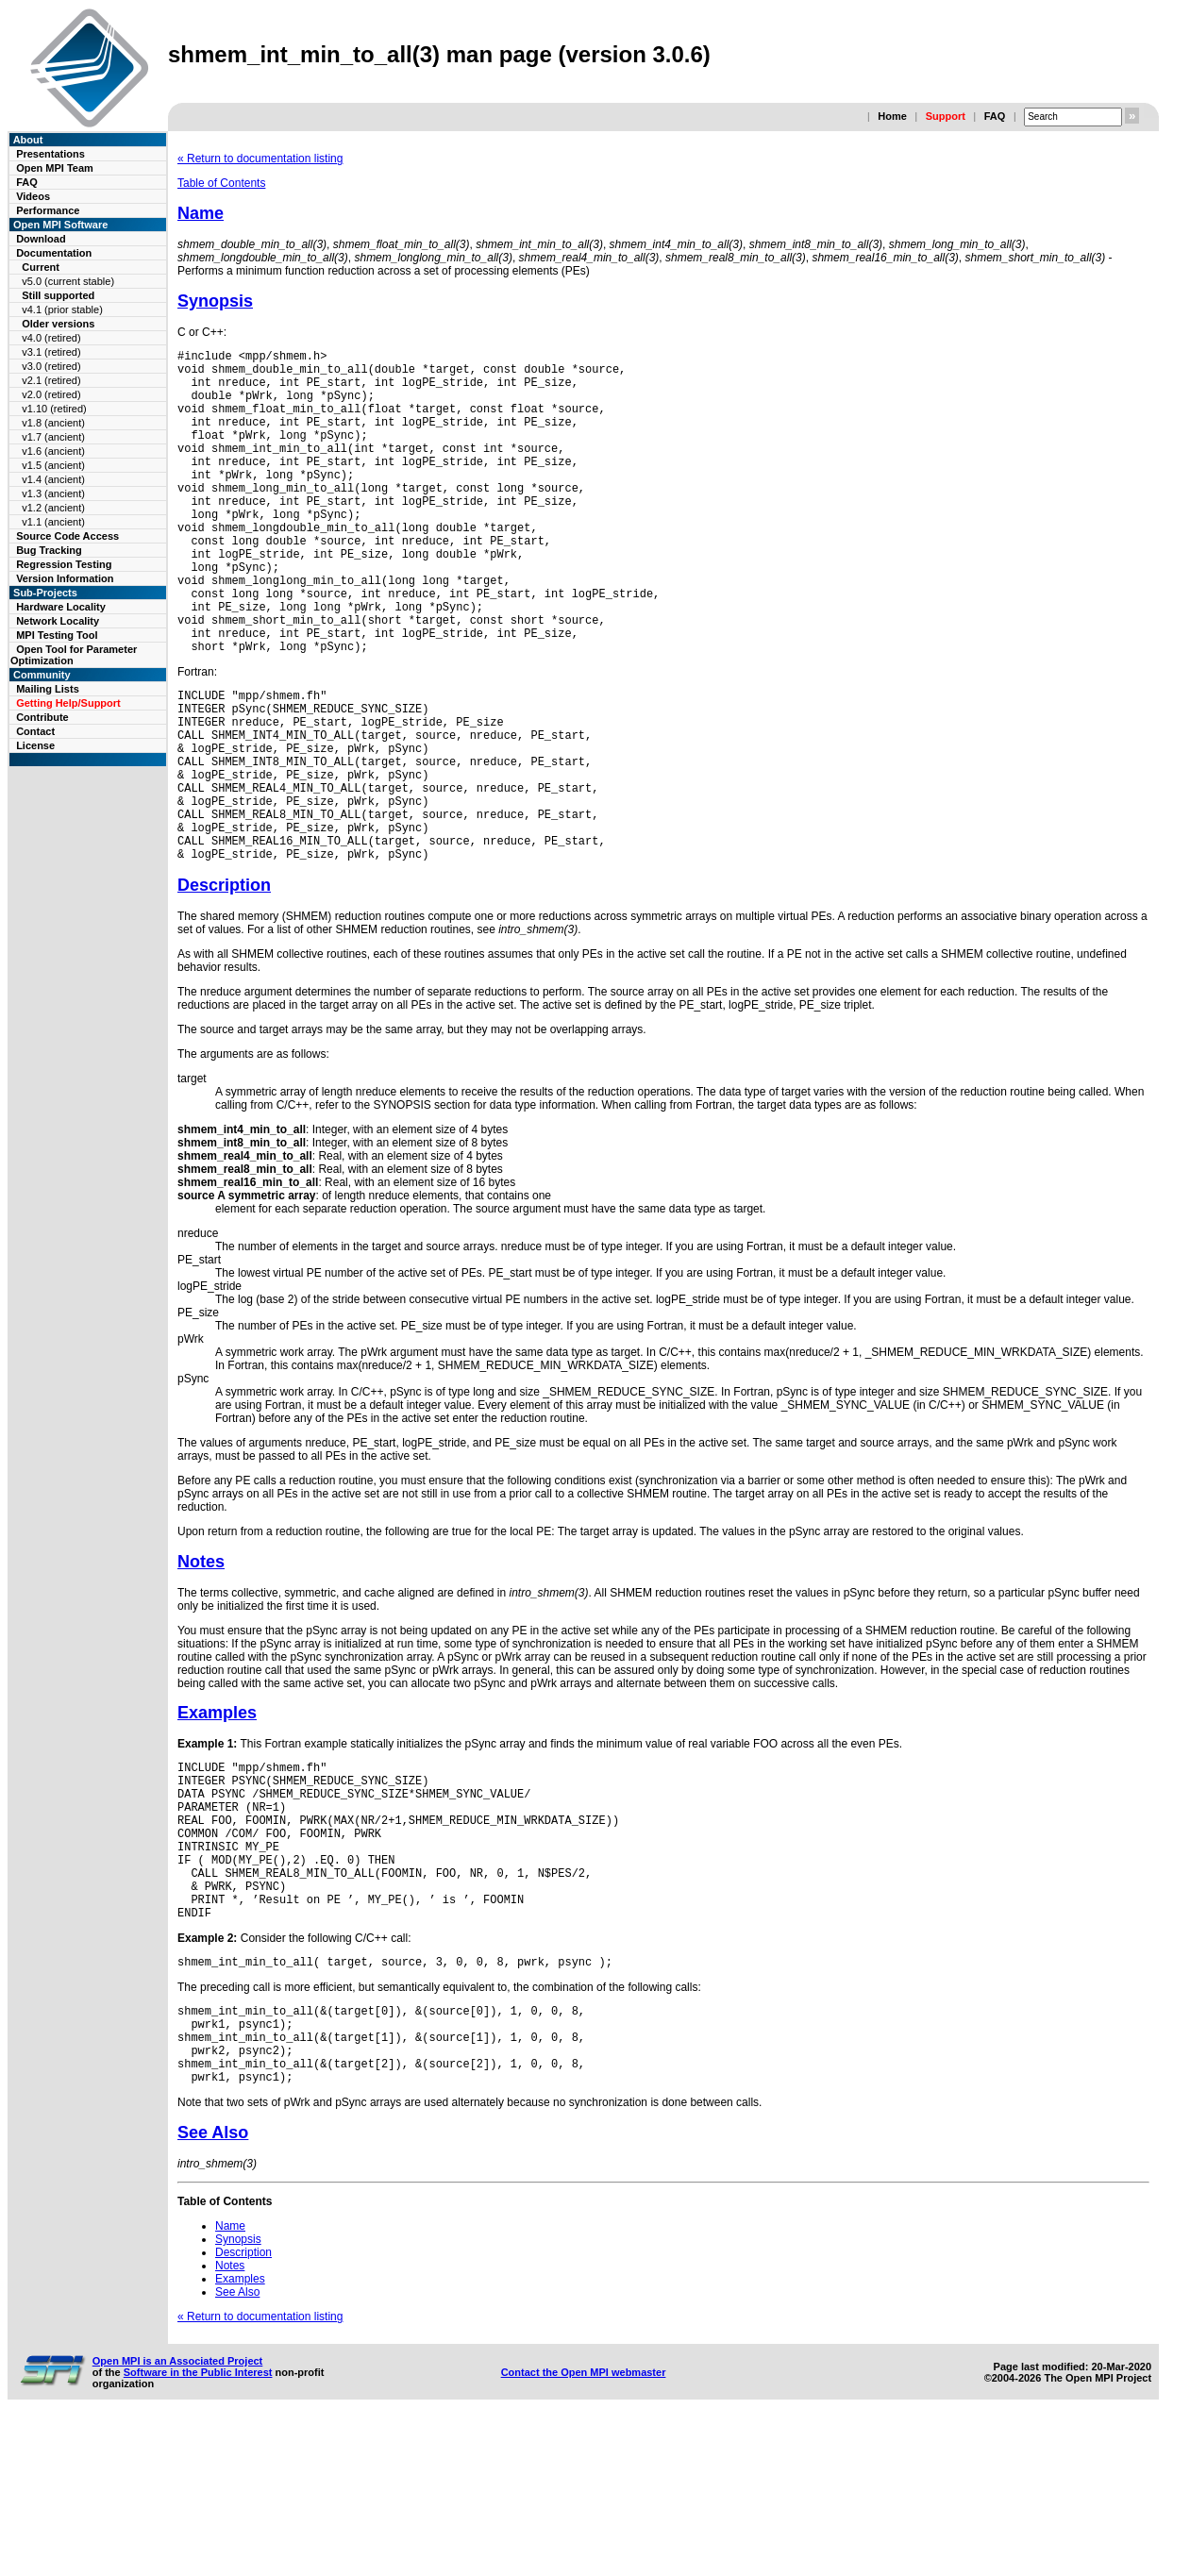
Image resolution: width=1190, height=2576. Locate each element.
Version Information (64, 578)
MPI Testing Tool (56, 635)
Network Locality (57, 621)
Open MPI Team (54, 168)
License (35, 745)
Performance (47, 210)
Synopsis (215, 301)
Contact (35, 731)
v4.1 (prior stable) (62, 309)
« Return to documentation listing (260, 158)
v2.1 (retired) (51, 380)
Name (200, 213)
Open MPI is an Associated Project (177, 2516)
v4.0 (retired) (51, 337)
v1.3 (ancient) (53, 493)
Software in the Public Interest (198, 2528)
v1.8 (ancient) (53, 422)
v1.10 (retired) (54, 408)
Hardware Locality (61, 606)
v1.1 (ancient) (53, 521)
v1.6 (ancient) (53, 451)
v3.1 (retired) (51, 352)
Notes (201, 1663)
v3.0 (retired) (51, 366)
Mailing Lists (47, 688)
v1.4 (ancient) (53, 479)
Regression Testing (63, 564)
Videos (33, 196)
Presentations (50, 153)
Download (41, 238)
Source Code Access (67, 536)
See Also (212, 2288)
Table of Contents (221, 183)
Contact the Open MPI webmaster (583, 2528)
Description (224, 987)
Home (892, 116)
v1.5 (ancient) (53, 465)
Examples (217, 1814)
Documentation (54, 253)
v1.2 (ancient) (53, 507)
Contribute (42, 717)
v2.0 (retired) (51, 394)
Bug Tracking (49, 550)
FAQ (995, 116)
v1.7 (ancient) (53, 437)
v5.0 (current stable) (68, 281)
